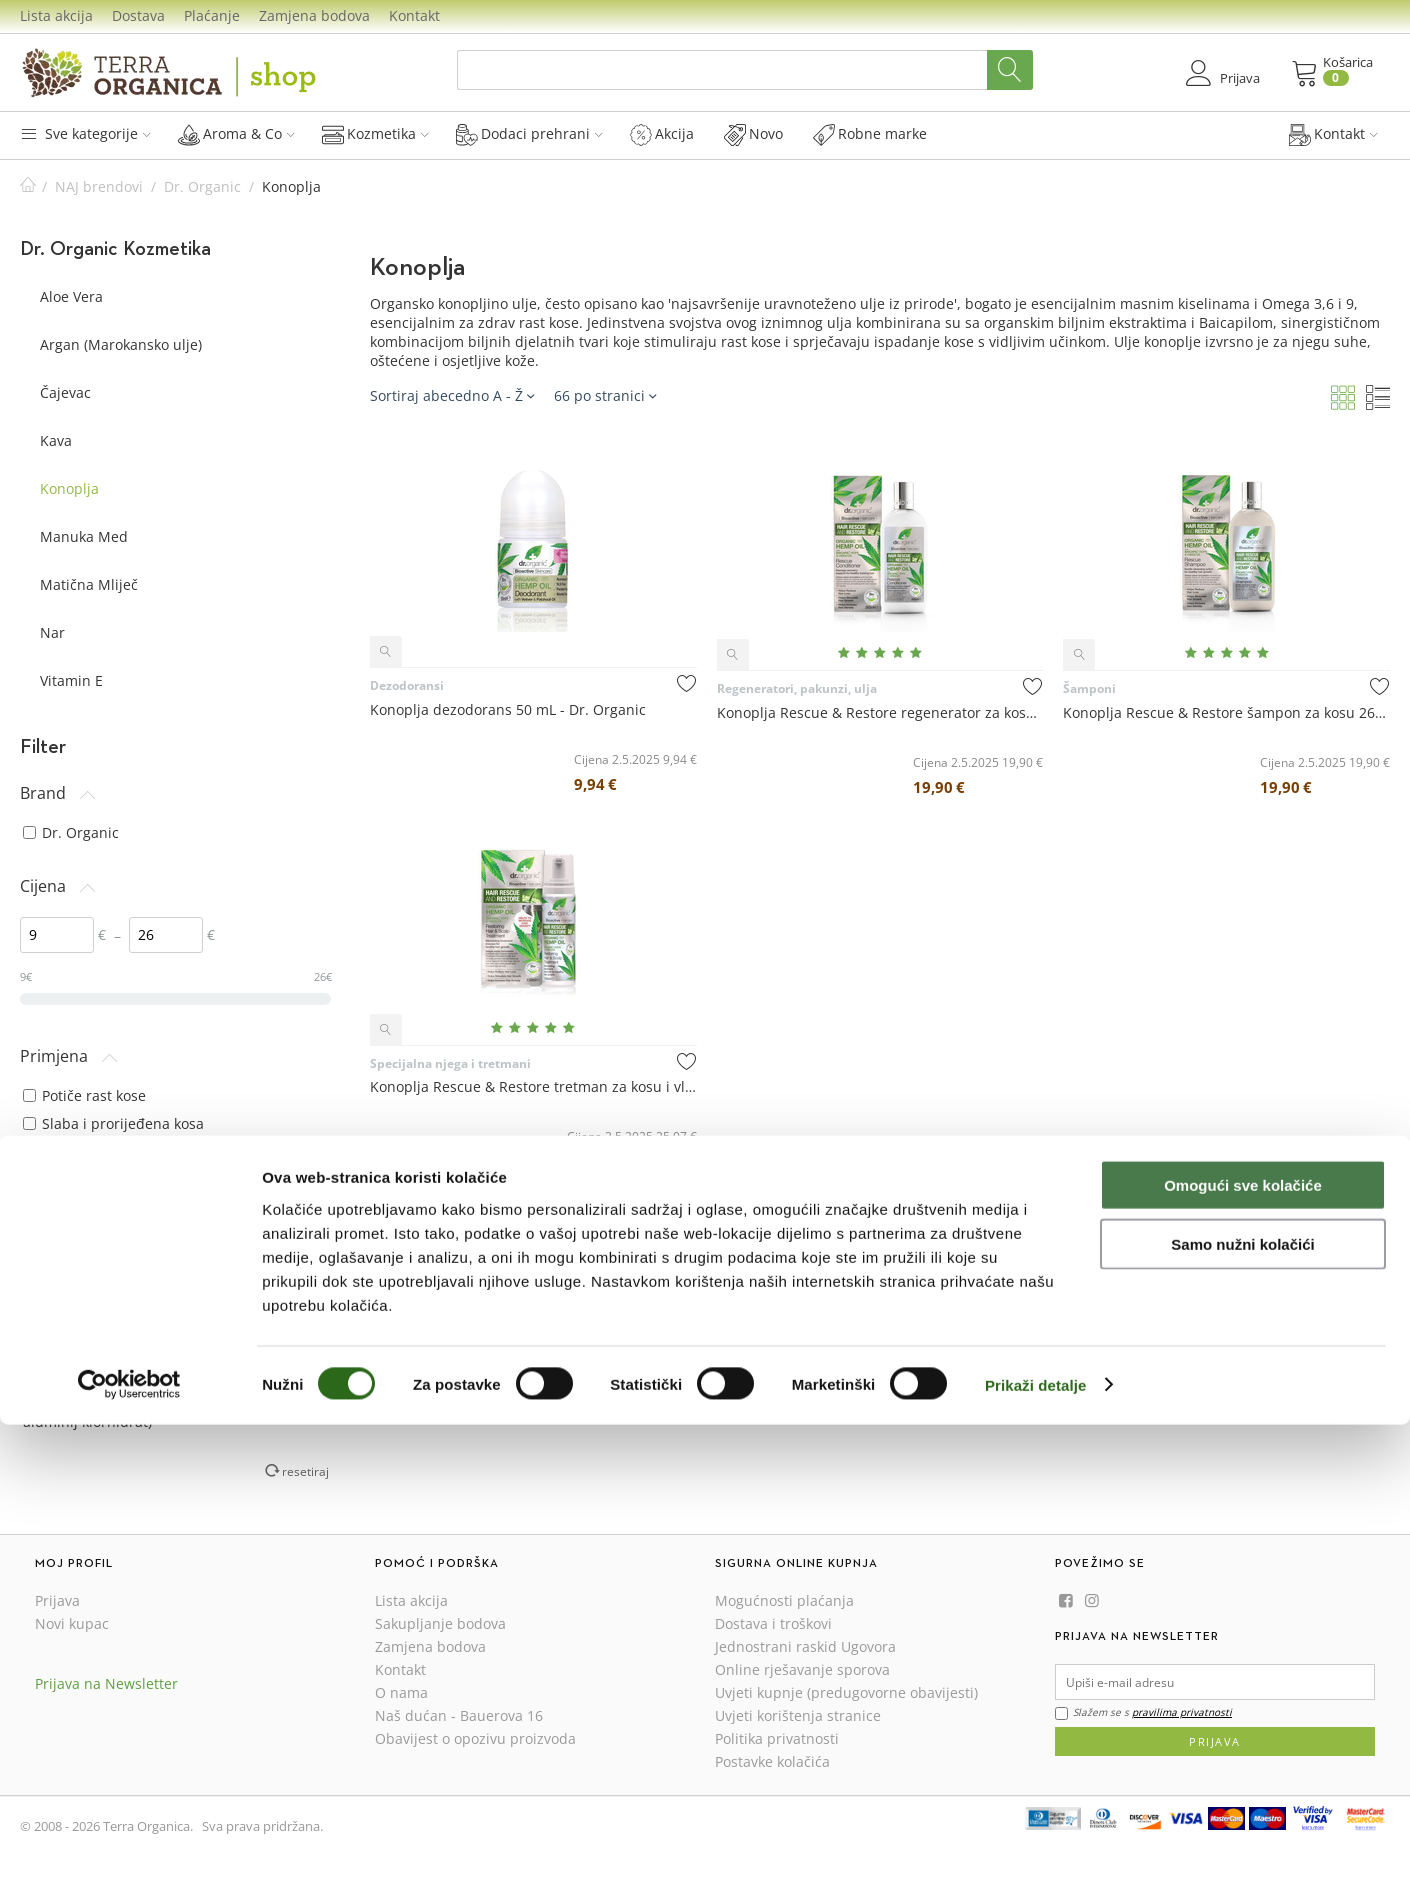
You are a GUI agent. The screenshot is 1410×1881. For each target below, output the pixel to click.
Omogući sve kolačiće (1243, 1641)
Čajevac (65, 392)
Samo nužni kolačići (1242, 1700)
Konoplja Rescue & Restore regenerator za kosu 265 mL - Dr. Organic (880, 712)
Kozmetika (375, 134)
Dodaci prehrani (529, 134)
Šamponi (1089, 688)
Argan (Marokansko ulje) (121, 344)
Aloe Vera (71, 296)
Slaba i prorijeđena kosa (113, 1123)
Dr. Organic (202, 186)
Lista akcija (56, 15)
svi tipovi (62, 1308)
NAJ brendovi (99, 186)
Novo (753, 134)
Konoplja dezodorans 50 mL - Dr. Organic (508, 709)
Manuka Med (84, 536)
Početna (28, 186)
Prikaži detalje (1036, 1841)
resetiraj (305, 1471)
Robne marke (870, 134)
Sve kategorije (85, 133)
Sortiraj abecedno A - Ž (452, 395)
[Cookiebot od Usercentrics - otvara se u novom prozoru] (129, 1842)
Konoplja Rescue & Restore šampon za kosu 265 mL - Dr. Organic (1226, 712)
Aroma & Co (236, 134)
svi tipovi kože (79, 1216)
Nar (52, 632)
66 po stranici (605, 395)
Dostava (138, 15)
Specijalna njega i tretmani (450, 1063)
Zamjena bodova (314, 15)
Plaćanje (212, 15)
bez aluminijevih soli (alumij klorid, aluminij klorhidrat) (149, 1411)
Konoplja (69, 488)
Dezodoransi (407, 685)
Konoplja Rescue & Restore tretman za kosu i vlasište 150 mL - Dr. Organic (533, 1086)
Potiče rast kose (84, 1095)
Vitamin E (71, 680)
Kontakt (414, 15)
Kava (56, 440)
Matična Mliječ (89, 584)
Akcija (662, 134)
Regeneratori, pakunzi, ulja (797, 688)
